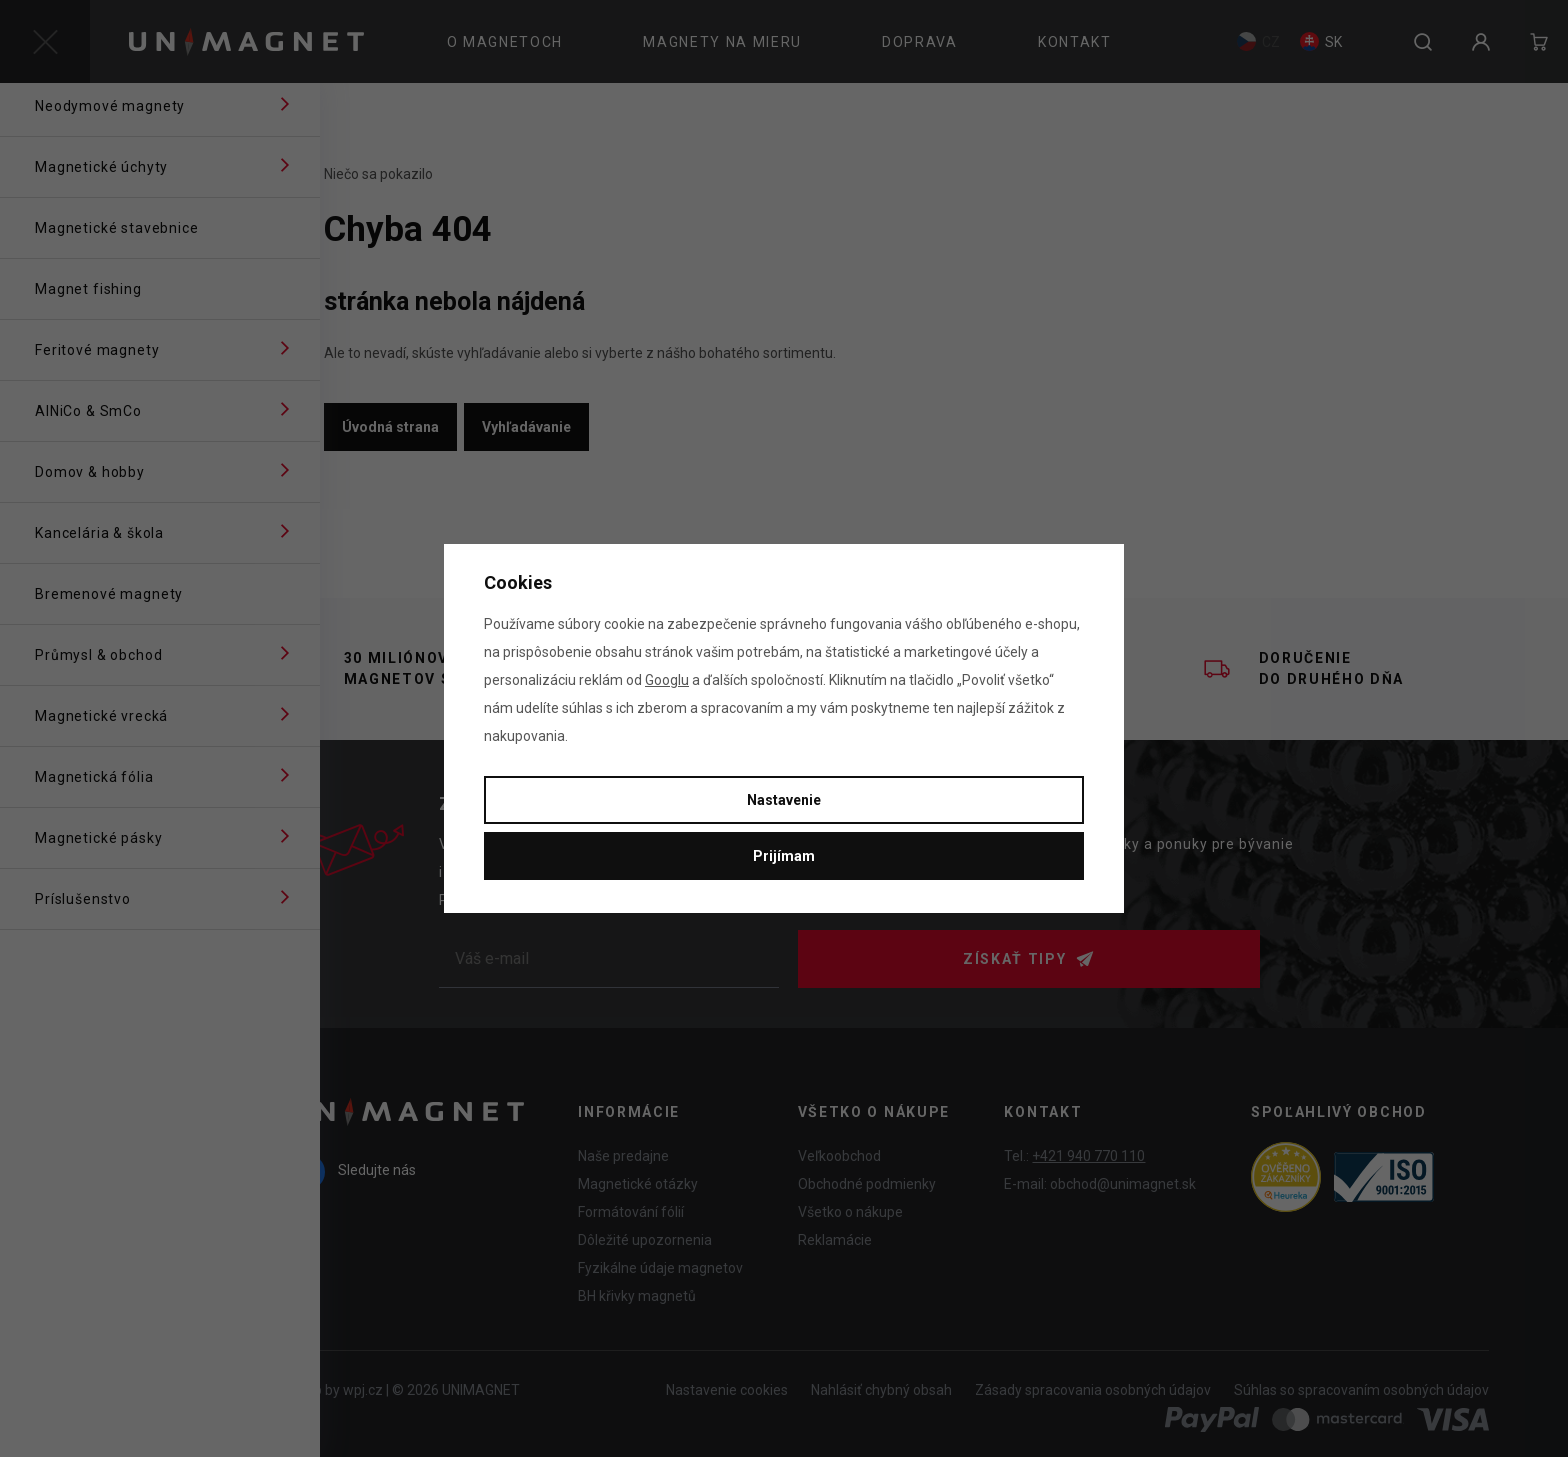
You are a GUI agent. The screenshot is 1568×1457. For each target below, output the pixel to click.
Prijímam (784, 856)
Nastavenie (784, 800)
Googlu (667, 680)
